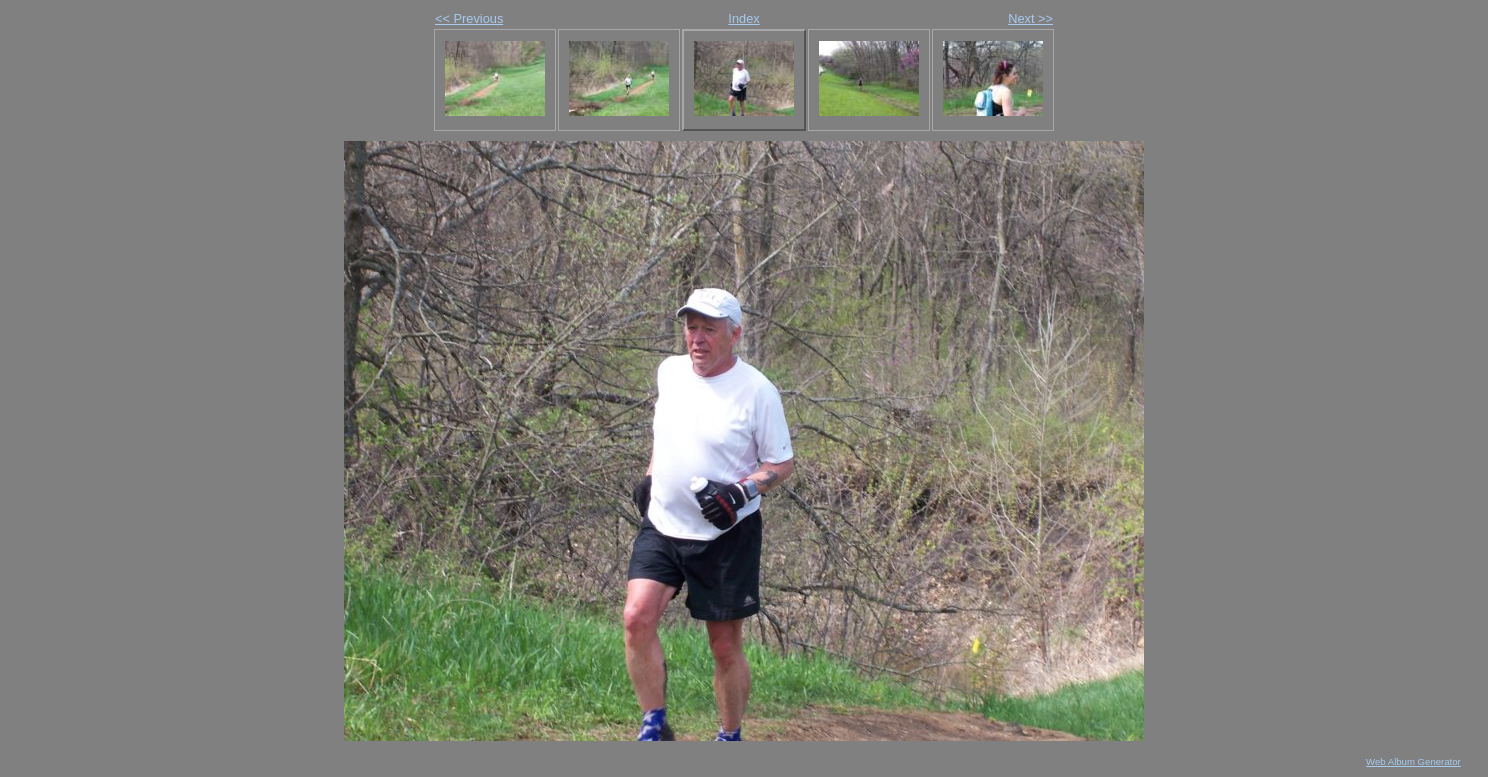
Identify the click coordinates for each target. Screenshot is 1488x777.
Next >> (1030, 18)
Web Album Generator (1413, 761)
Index (743, 18)
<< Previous (469, 18)
